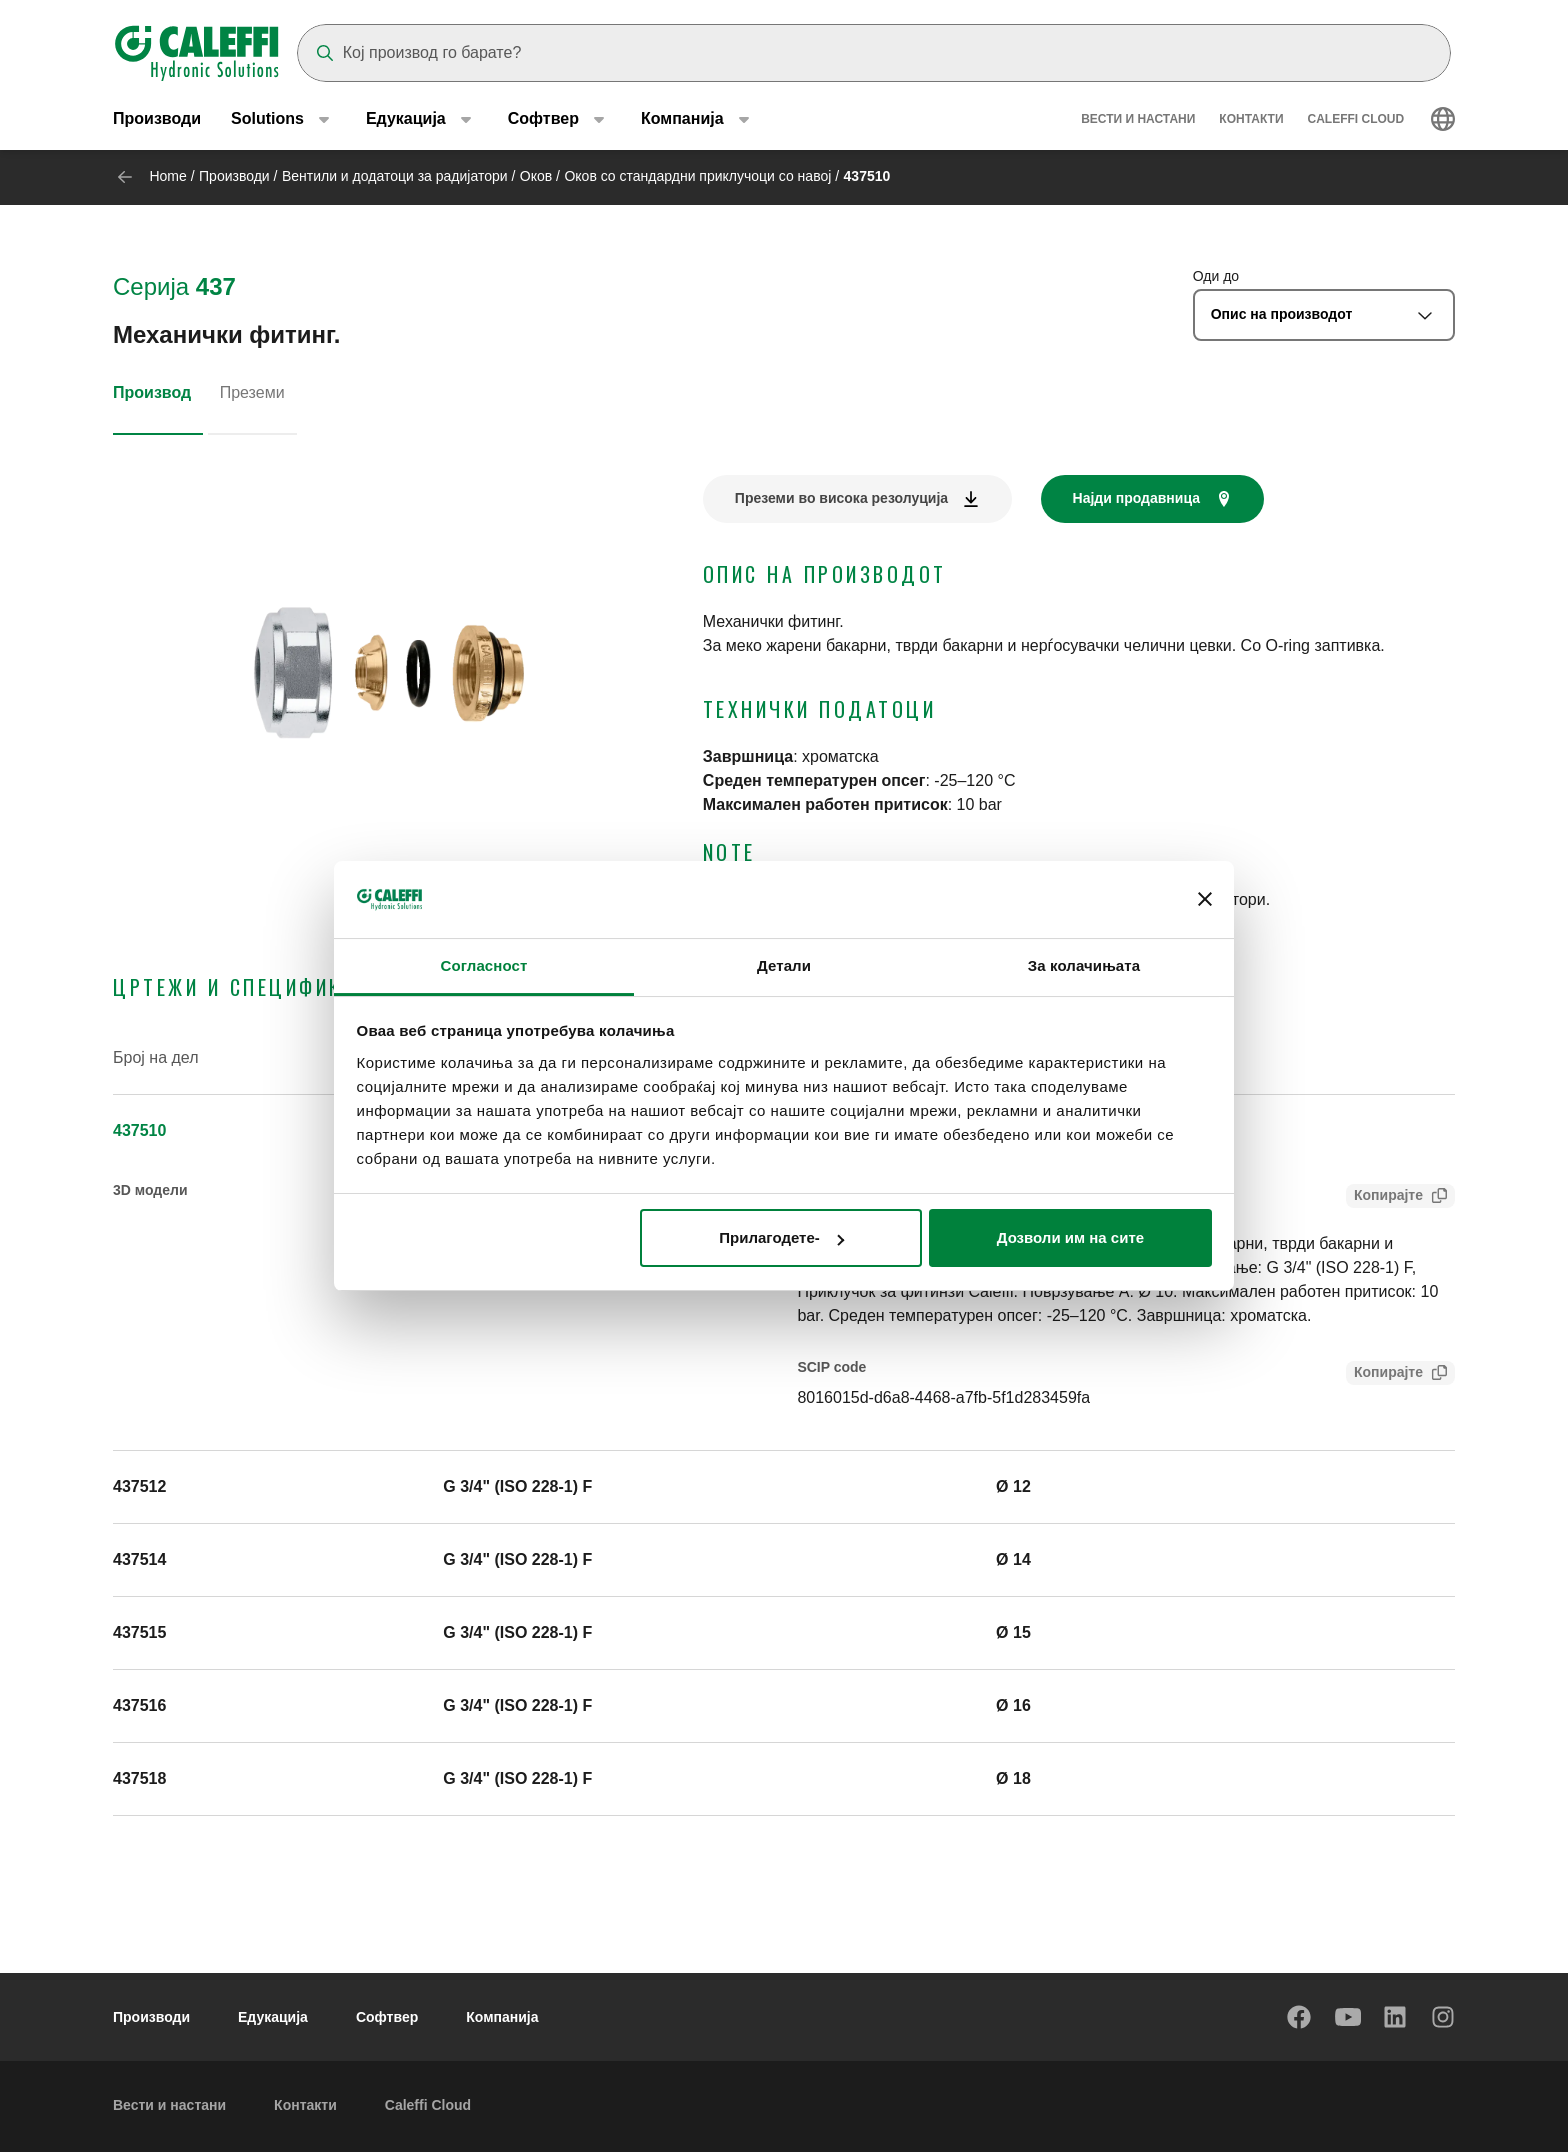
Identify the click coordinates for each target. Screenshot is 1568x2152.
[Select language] (1443, 120)
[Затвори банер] (1205, 900)
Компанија (502, 2017)
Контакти (1251, 120)
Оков (536, 176)
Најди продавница (1136, 498)
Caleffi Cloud (1356, 120)
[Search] (874, 53)
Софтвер (387, 2017)
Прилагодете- (781, 1237)
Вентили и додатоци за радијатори (395, 176)
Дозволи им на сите (1070, 1237)
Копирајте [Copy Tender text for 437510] (1384, 1197)
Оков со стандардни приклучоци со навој (697, 176)
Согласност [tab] (484, 965)
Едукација (273, 2017)
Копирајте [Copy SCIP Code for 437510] (1384, 1374)
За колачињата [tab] (1084, 965)
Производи (157, 119)
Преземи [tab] (252, 392)
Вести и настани (1138, 120)
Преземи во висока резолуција (841, 498)
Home (167, 176)
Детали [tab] (784, 965)
